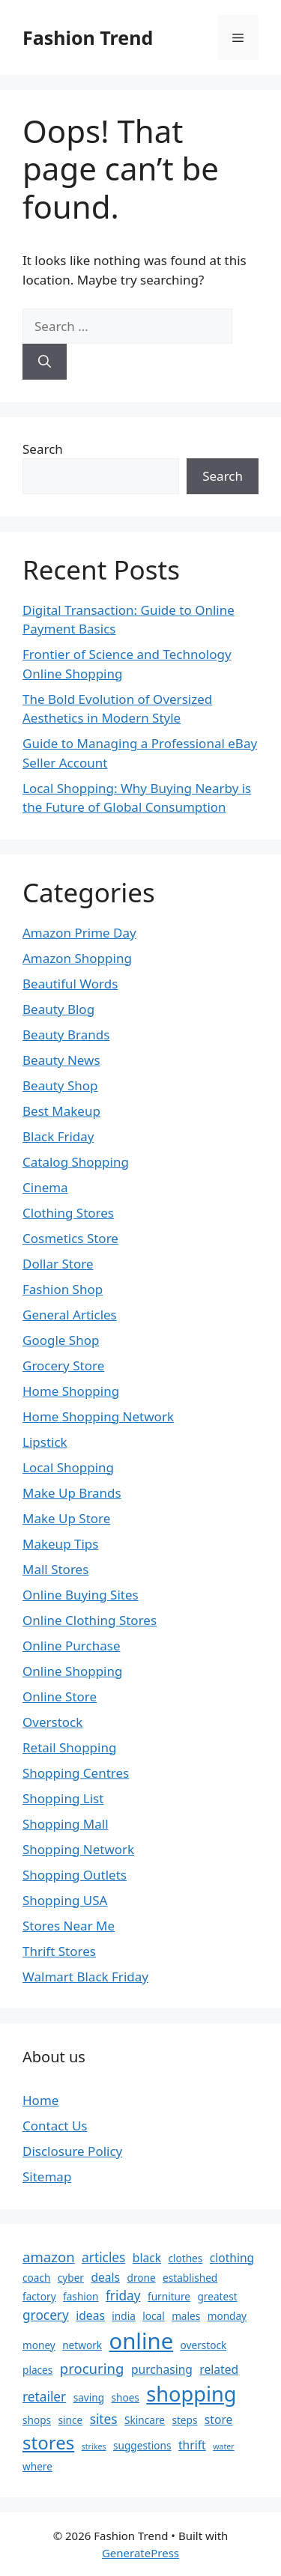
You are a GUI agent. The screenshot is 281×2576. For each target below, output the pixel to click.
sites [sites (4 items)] (104, 2419)
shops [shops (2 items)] (36, 2420)
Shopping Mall (65, 1823)
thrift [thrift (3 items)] (192, 2445)
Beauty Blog (58, 1009)
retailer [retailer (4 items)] (44, 2396)
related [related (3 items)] (218, 2369)
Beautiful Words (70, 983)
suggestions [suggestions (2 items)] (142, 2445)
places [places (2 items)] (37, 2370)
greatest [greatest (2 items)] (217, 2296)
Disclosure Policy (72, 2151)
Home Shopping (70, 1391)
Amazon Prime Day (79, 932)
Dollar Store (57, 1263)
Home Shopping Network (98, 1416)
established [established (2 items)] (190, 2277)
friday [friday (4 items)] (123, 2295)
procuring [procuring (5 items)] (92, 2368)
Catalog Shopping (75, 1161)
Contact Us (55, 2125)
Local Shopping (68, 1467)
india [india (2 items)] (123, 2316)
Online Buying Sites (80, 1594)
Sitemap (46, 2176)
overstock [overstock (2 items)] (204, 2345)
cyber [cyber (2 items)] (71, 2277)
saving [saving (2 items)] (88, 2397)
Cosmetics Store (70, 1238)
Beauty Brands (65, 1034)
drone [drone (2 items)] (141, 2277)
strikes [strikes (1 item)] (94, 2446)
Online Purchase (71, 1645)
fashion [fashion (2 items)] (80, 2296)
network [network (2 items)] (82, 2345)
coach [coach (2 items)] (36, 2277)
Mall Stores (55, 1569)
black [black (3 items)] (147, 2258)
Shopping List (62, 1798)
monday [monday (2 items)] (227, 2316)
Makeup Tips (60, 1543)
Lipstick (44, 1441)
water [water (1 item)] (224, 2446)
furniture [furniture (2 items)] (169, 2296)
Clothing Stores (68, 1212)
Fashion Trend (87, 37)
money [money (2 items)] (38, 2345)
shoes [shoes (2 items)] (125, 2397)
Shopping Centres (75, 1772)
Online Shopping (72, 1671)
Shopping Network (78, 1849)
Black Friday (58, 1136)
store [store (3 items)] (219, 2419)
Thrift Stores (59, 1951)
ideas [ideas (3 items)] (90, 2315)
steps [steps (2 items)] (184, 2420)
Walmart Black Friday (85, 1976)
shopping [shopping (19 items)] (191, 2394)
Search (42, 449)
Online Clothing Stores (89, 1620)
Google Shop (60, 1340)
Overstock (52, 1722)
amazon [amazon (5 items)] (48, 2256)
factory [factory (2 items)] (39, 2296)
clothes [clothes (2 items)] (185, 2258)
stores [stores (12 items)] (48, 2442)
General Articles (69, 1314)
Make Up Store (66, 1518)
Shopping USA (64, 1900)
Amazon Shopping (77, 958)
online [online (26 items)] (141, 2341)
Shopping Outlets (74, 1874)
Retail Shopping (69, 1747)
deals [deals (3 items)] (105, 2277)
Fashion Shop (62, 1289)
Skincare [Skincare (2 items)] (144, 2420)
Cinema (45, 1187)
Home (40, 2100)
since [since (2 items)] (70, 2420)
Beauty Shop (60, 1085)
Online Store (59, 1696)
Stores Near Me (68, 1925)
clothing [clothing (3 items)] (232, 2258)
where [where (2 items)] (37, 2466)
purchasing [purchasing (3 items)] (162, 2369)
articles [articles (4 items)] (103, 2257)
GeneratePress (140, 2552)
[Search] (44, 362)
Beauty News (61, 1060)
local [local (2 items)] (153, 2316)
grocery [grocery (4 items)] (45, 2315)
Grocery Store (63, 1365)
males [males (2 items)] (186, 2316)
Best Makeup (61, 1111)
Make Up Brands (71, 1492)
